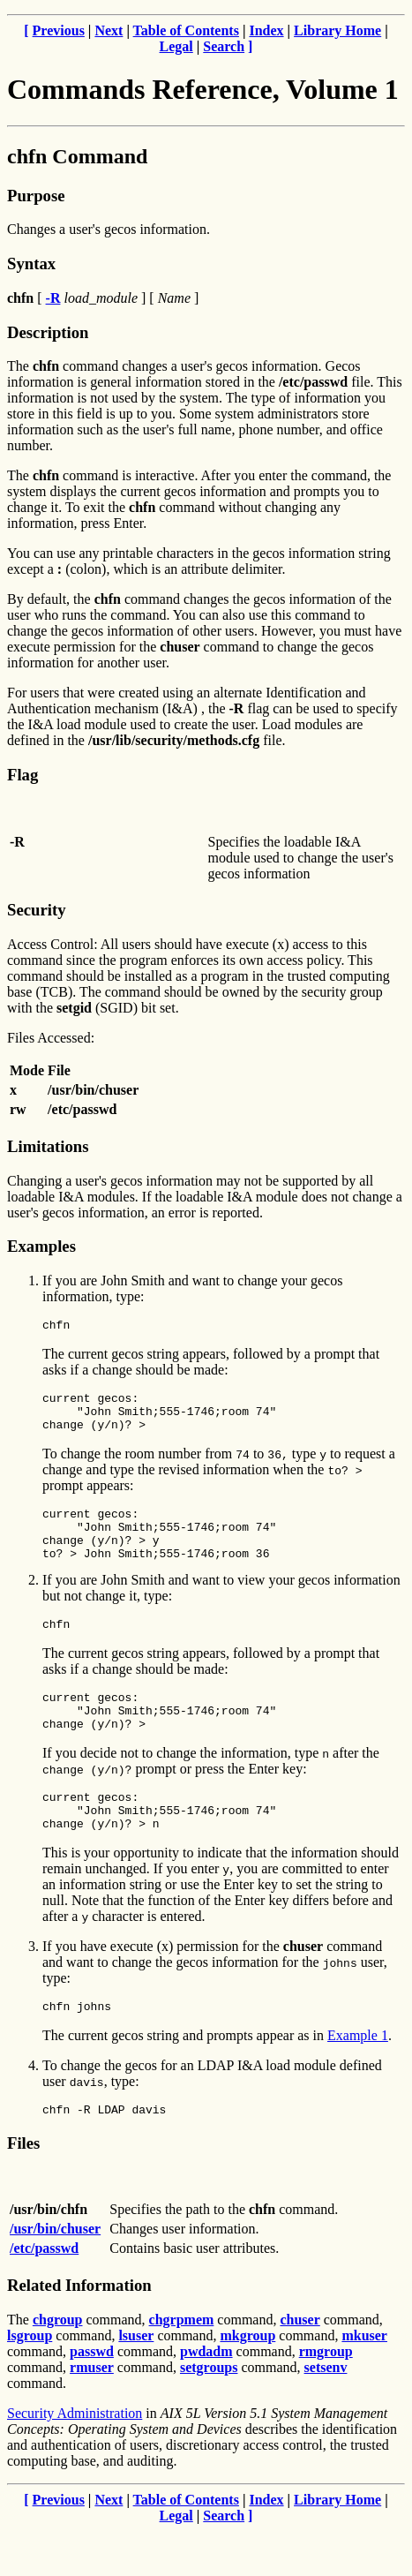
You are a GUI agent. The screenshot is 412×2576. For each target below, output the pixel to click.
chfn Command (77, 156)
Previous (59, 30)
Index (266, 30)
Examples (41, 1246)
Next (108, 30)
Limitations (47, 1146)
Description (47, 332)
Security (36, 909)
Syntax (31, 263)
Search (223, 46)
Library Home (337, 30)
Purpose (35, 195)
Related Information (79, 2330)
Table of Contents (186, 30)
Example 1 (357, 2077)
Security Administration (74, 2458)
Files (23, 2188)
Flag (22, 774)
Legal (176, 46)
